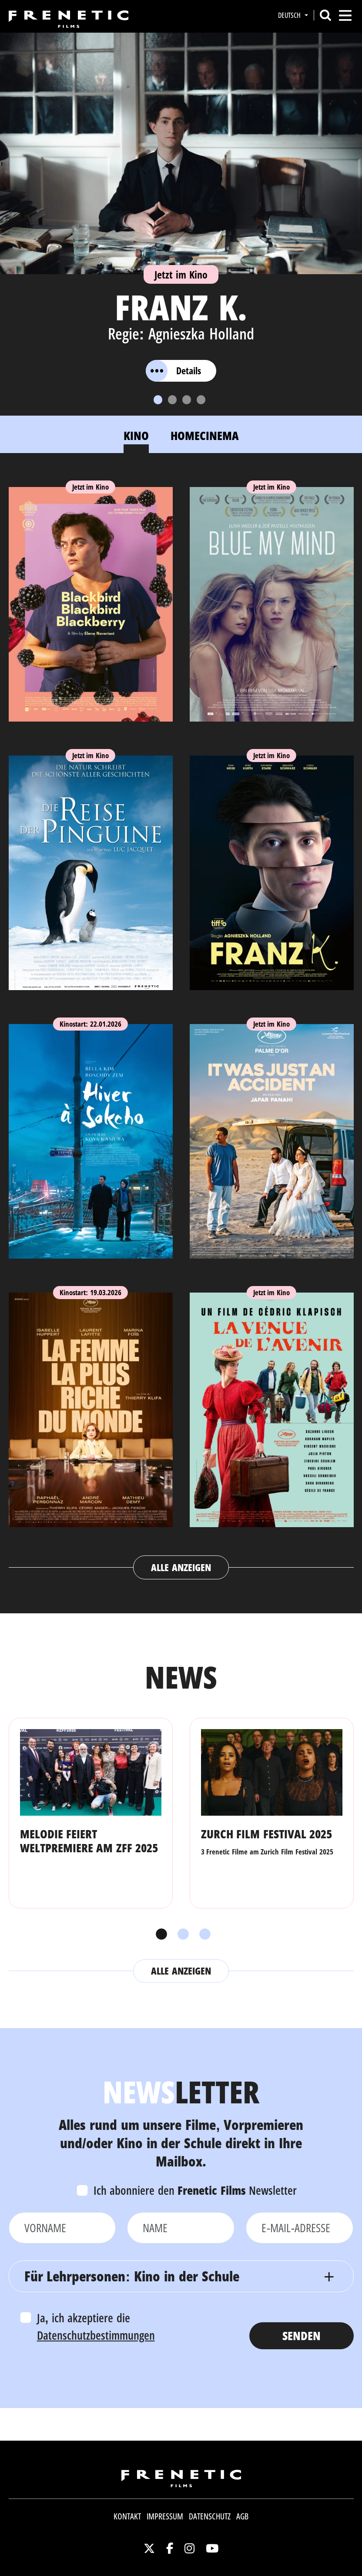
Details (173, 371)
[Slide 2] (172, 399)
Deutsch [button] (290, 15)
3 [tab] (202, 1934)
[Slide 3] (186, 399)
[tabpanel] (181, 1024)
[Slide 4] (201, 399)
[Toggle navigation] (345, 15)
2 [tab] (181, 1934)
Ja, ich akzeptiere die (96, 2327)
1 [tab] (159, 1934)
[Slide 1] (158, 399)
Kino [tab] (136, 435)
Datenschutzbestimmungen (96, 2335)
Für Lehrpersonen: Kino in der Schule (131, 2276)
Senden (301, 2335)
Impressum (165, 2516)
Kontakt (127, 2516)
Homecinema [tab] (205, 435)
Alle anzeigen (181, 1567)
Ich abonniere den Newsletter (195, 2190)
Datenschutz (210, 2516)
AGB (242, 2516)
